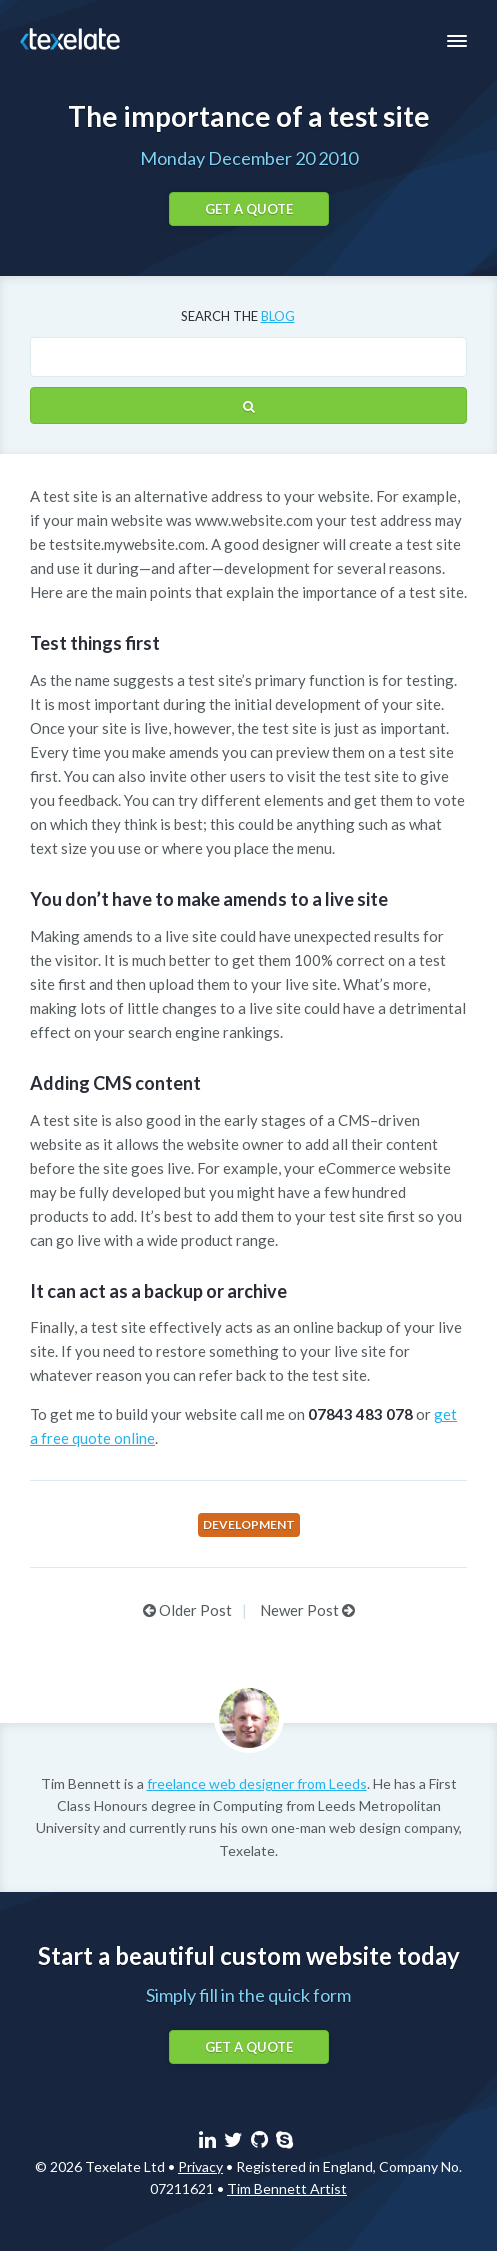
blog (278, 316)
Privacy (200, 2166)
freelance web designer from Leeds (257, 1783)
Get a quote (249, 209)
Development (249, 1524)
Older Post (187, 1610)
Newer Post (307, 1610)
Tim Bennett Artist (287, 2188)
